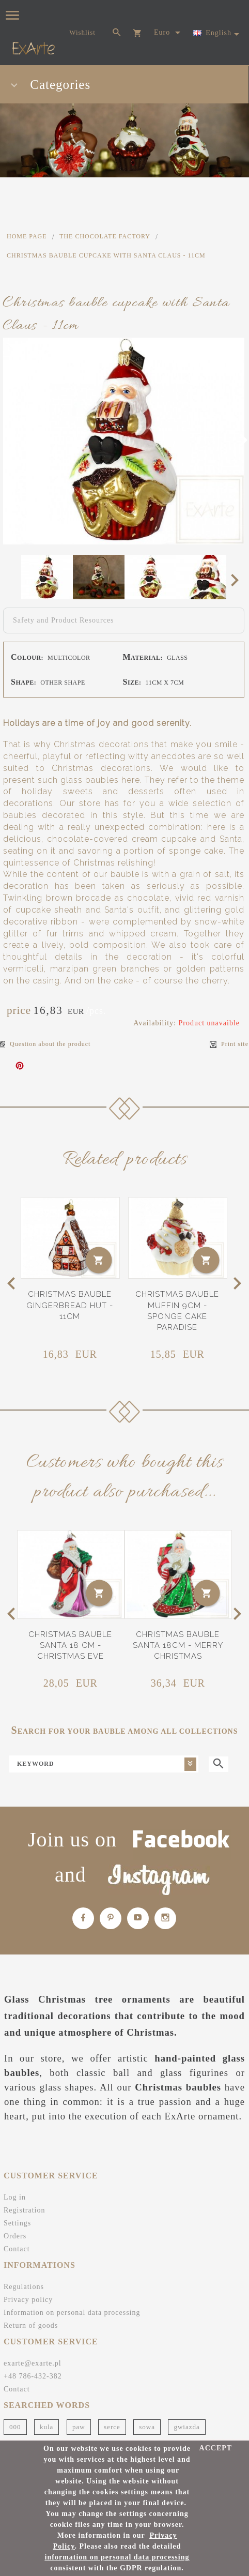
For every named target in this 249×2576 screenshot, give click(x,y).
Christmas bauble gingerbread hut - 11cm (69, 1305)
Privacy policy (28, 2300)
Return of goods (31, 2325)
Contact (17, 2249)
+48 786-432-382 (33, 2376)
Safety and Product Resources (63, 620)
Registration (24, 2210)
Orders (15, 2236)
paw (78, 2427)
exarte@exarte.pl (32, 2363)
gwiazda (186, 2427)
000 (15, 2427)
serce (112, 2427)
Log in (15, 2197)
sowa (147, 2427)
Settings (17, 2223)
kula (46, 2427)
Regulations (24, 2287)
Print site (229, 1044)
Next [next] (237, 580)
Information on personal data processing (72, 2312)
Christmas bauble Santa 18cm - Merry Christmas (178, 1645)
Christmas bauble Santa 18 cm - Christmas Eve (70, 1645)
